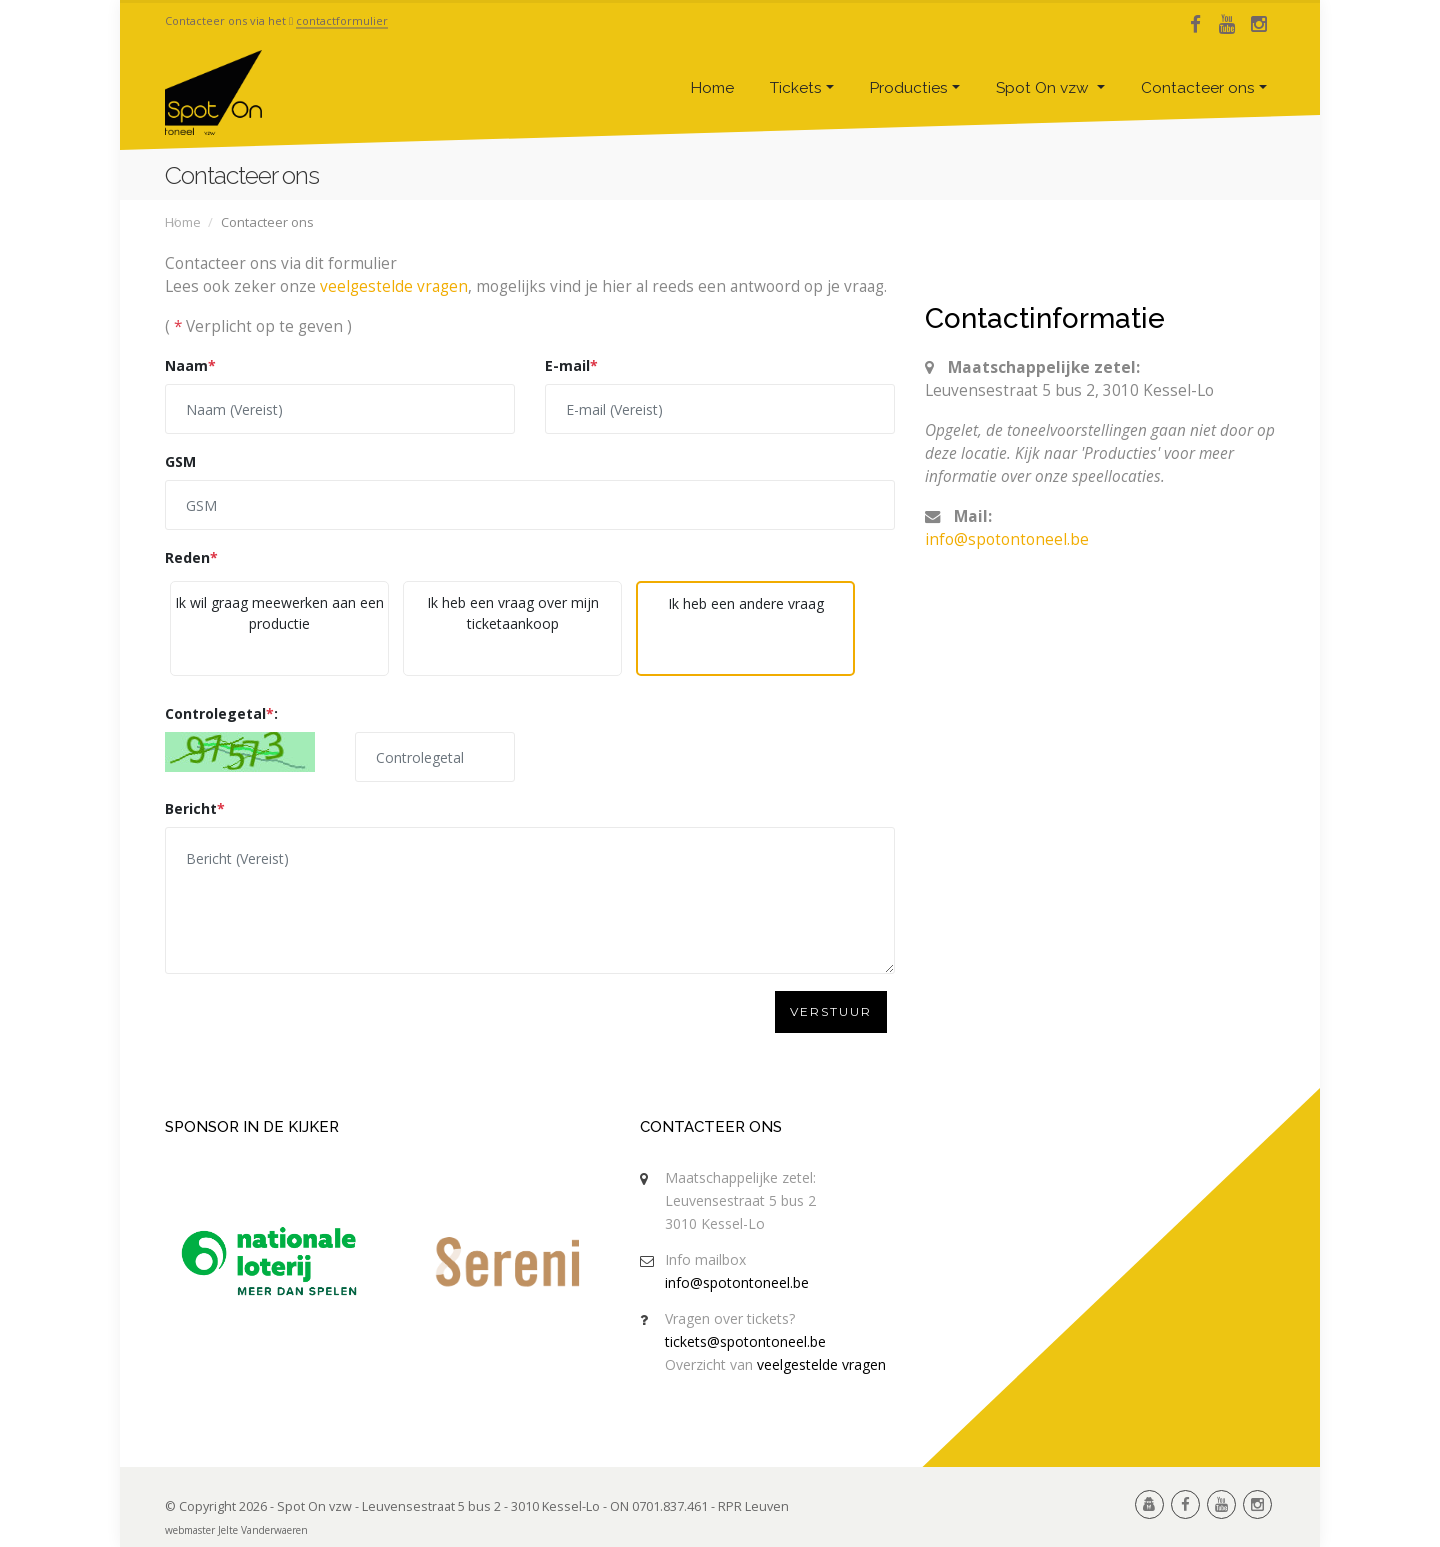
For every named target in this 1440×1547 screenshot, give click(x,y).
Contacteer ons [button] (1198, 88)
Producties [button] (909, 88)
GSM (180, 461)
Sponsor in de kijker (252, 1127)
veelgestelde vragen (394, 286)
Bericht (195, 808)
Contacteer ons (711, 1127)
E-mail (571, 365)
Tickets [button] (796, 88)
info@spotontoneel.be (1007, 539)
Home (712, 88)
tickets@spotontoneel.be (745, 1341)
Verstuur (831, 1011)
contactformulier (342, 20)
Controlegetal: (221, 713)
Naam (190, 365)
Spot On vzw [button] (1044, 88)
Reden (191, 557)
